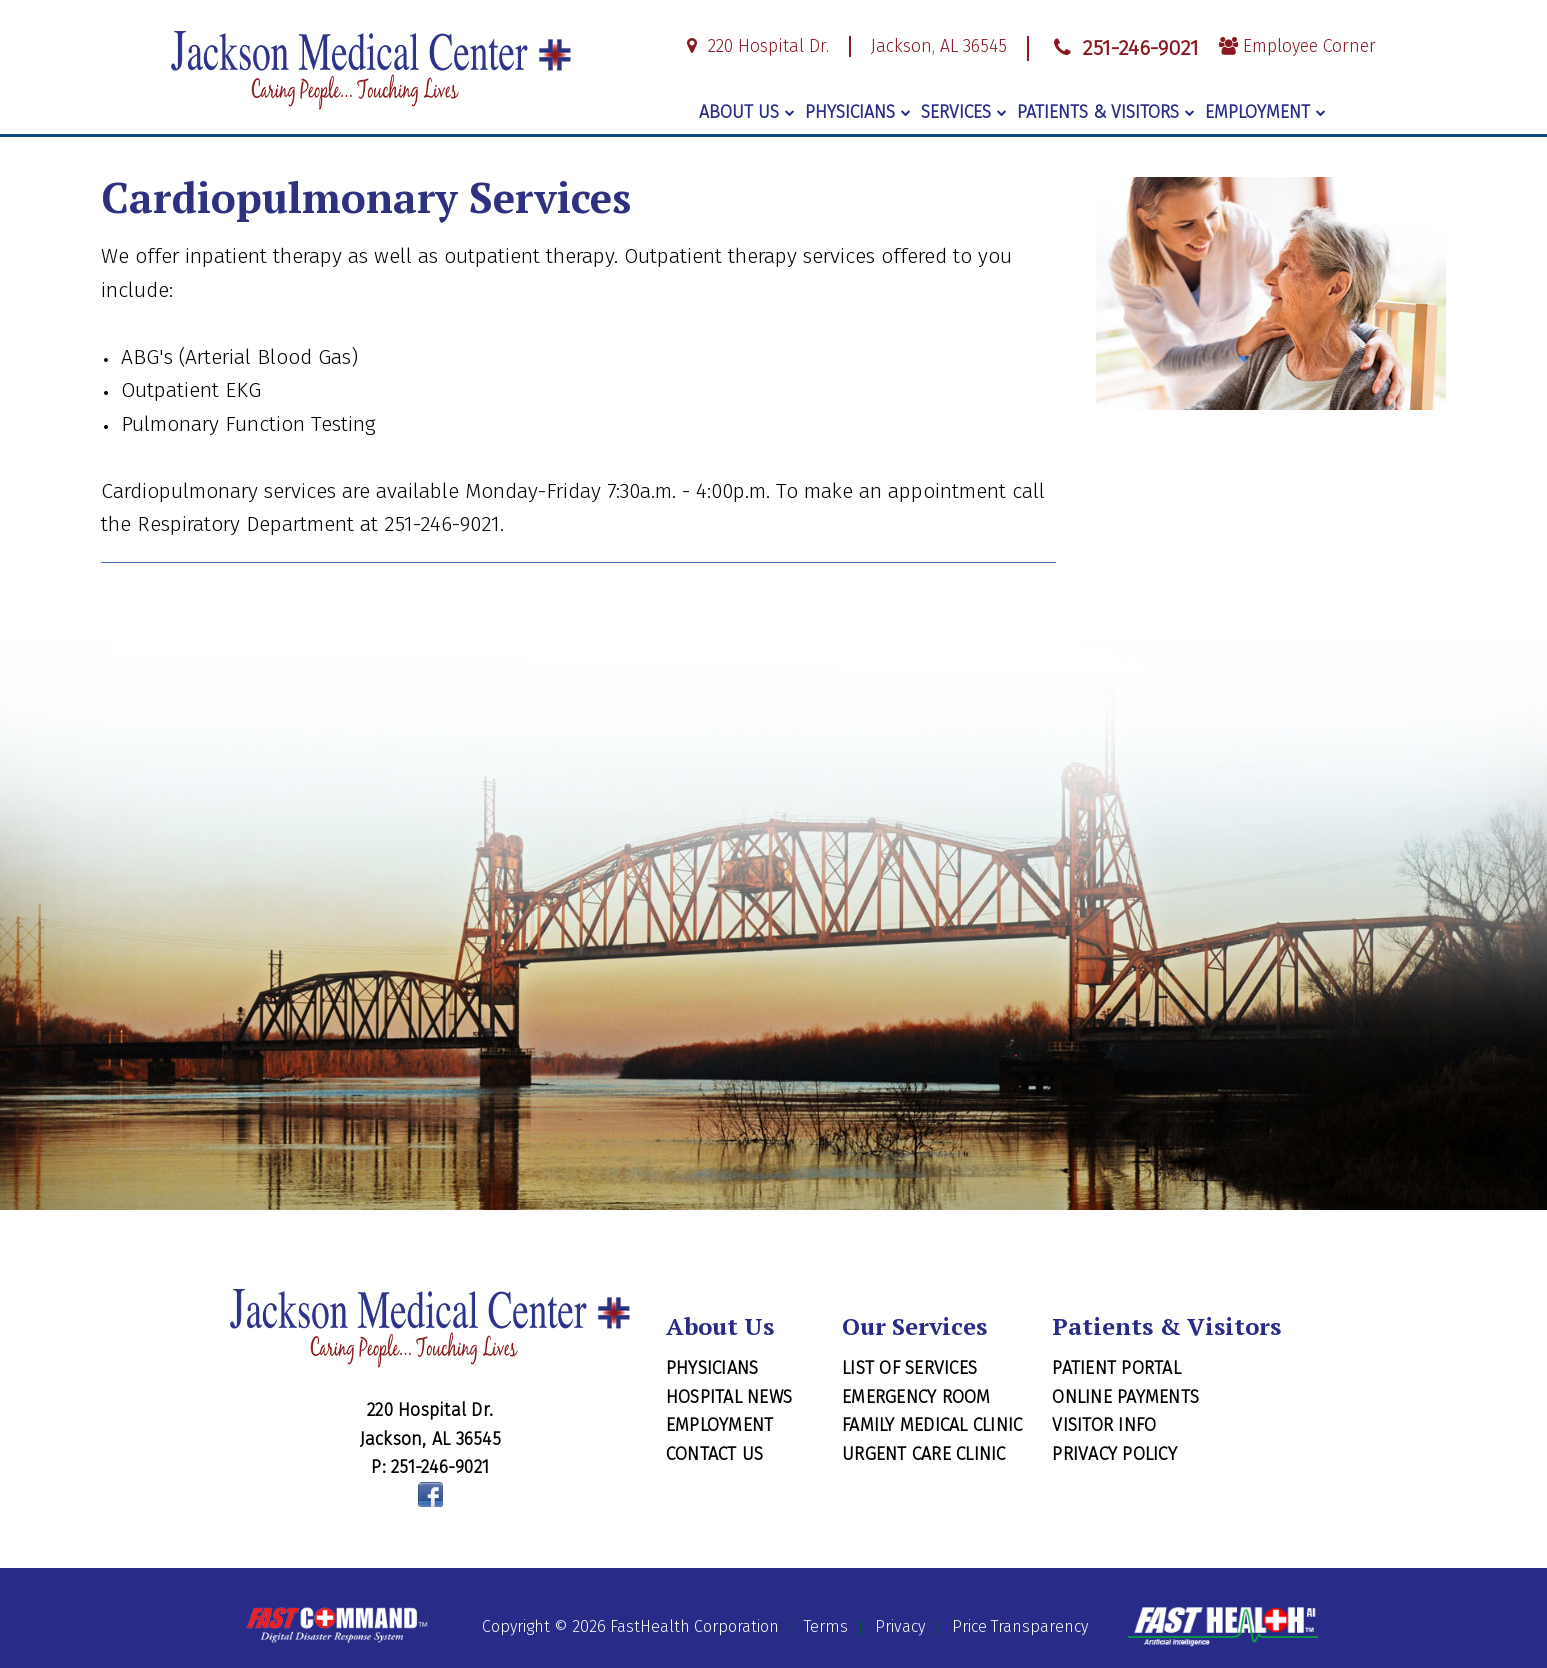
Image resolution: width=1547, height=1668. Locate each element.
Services (964, 112)
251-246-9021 (1124, 48)
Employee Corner (1297, 46)
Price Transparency (1020, 1627)
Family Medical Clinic (932, 1425)
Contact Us (715, 1454)
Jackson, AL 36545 (939, 46)
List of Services (909, 1368)
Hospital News (729, 1397)
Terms (826, 1627)
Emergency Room (916, 1397)
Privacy (900, 1627)
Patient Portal (1116, 1368)
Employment (1265, 112)
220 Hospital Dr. (754, 46)
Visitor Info (1104, 1425)
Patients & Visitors (1106, 112)
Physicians (858, 112)
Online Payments (1125, 1397)
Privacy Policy (1114, 1454)
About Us (747, 112)
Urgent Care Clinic (924, 1454)
